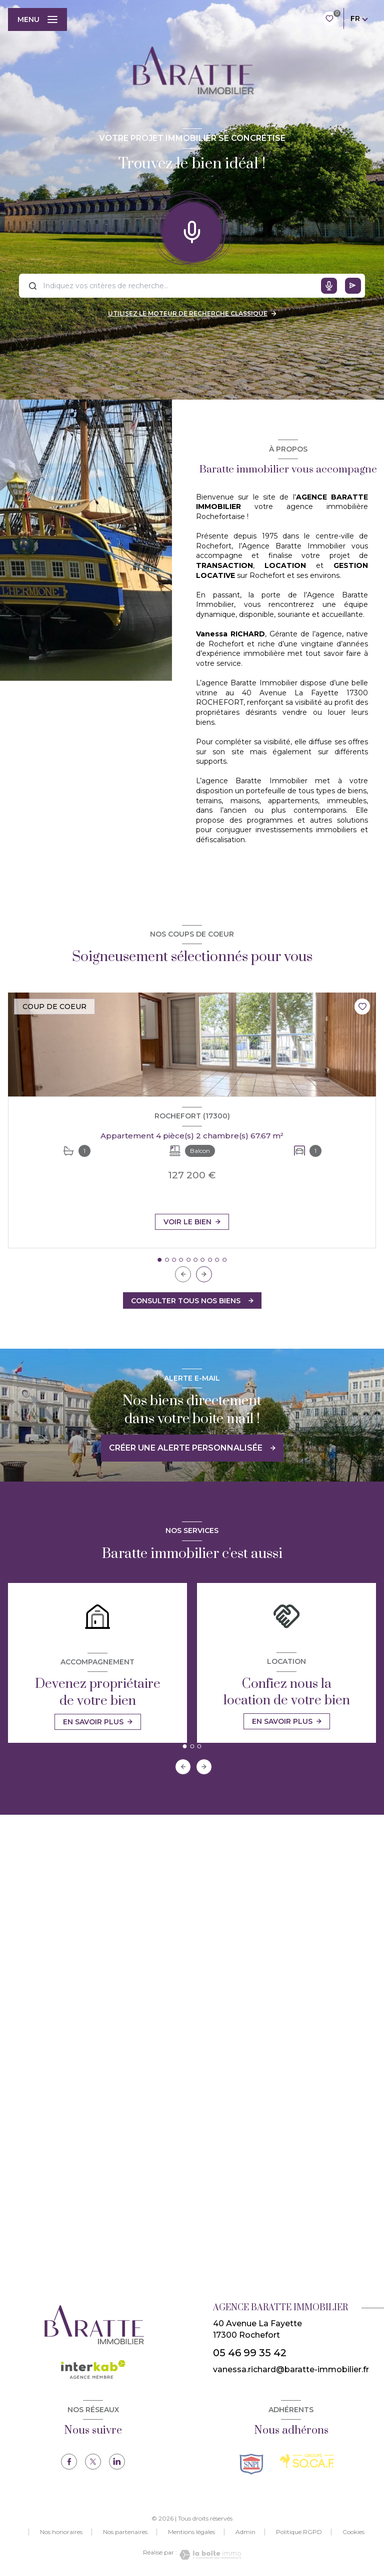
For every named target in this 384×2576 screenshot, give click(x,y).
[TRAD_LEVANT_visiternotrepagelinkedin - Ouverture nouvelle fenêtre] (117, 2462)
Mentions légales (191, 2532)
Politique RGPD (299, 2532)
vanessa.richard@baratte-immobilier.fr (291, 2369)
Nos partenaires (125, 2532)
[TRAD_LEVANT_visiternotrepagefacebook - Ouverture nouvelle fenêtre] (69, 2462)
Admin (246, 2532)
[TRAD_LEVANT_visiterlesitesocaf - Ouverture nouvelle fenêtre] (307, 2461)
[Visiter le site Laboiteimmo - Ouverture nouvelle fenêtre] (209, 2555)
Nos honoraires (61, 2532)
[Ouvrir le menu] (37, 19)
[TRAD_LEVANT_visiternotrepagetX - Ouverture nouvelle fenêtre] (93, 2462)
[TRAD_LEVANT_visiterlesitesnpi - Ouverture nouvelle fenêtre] (252, 2464)
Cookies (353, 2532)
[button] (204, 1274)
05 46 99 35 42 (249, 2353)
